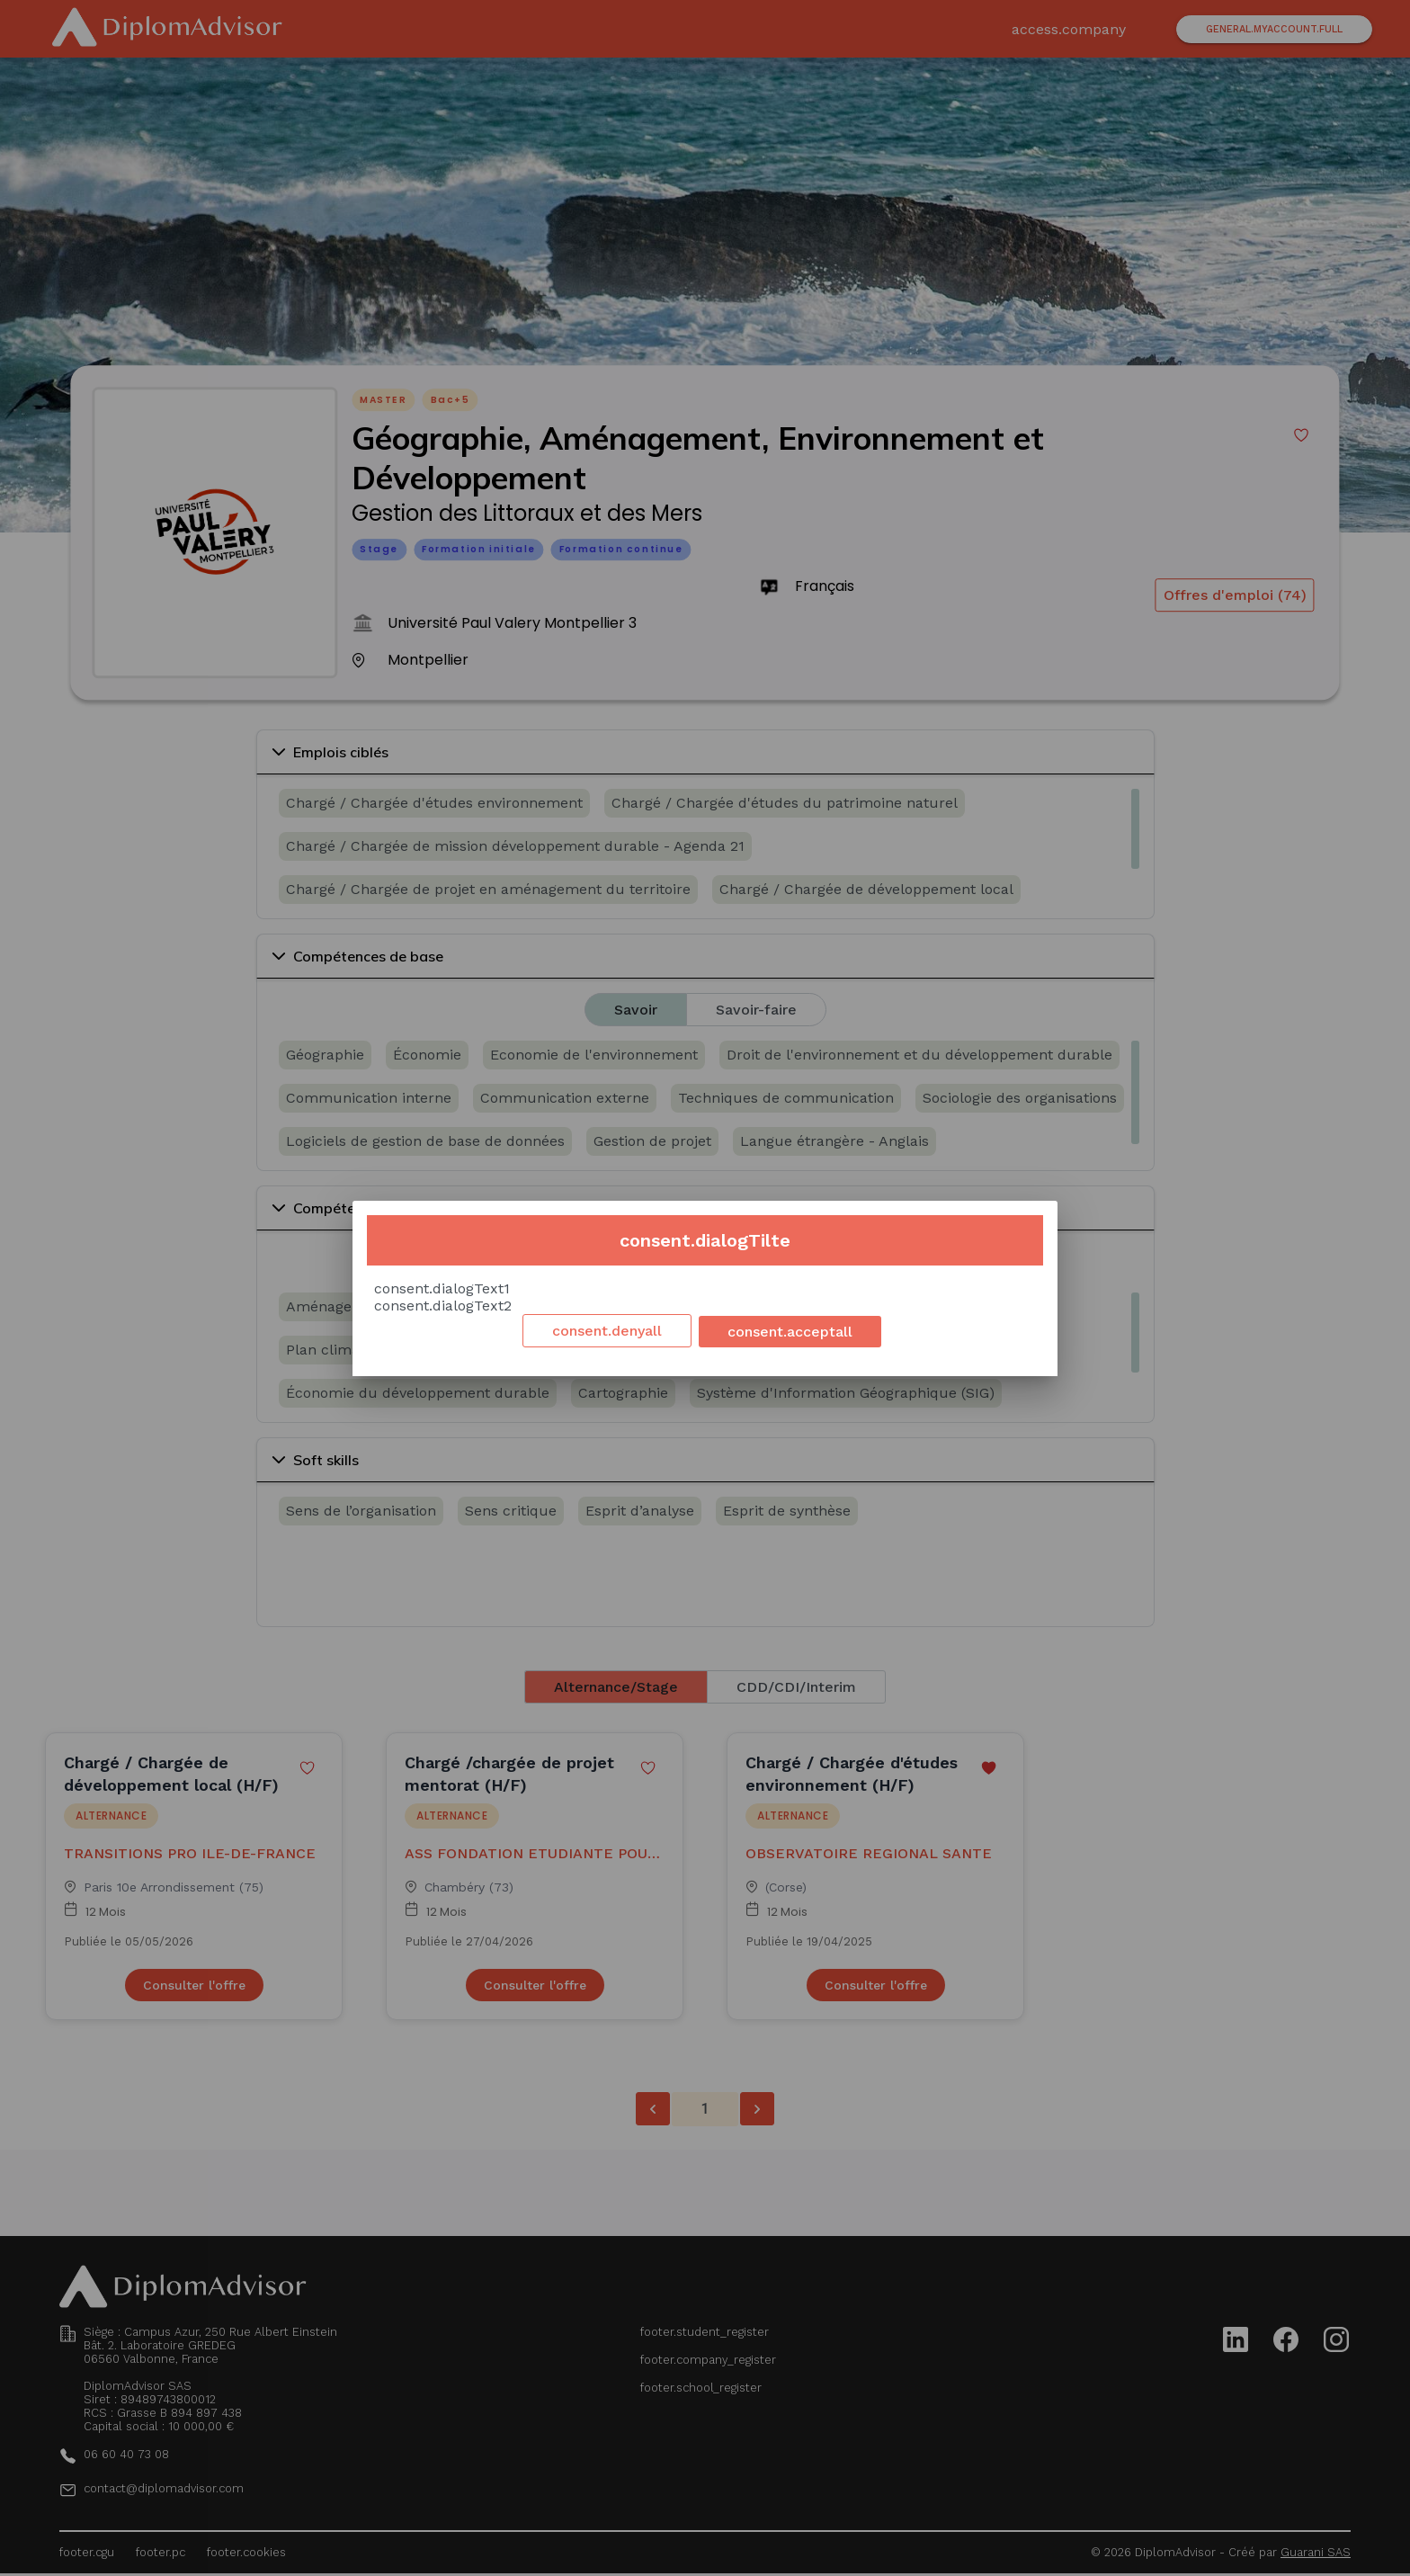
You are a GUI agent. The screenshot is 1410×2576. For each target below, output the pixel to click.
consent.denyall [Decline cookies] (607, 1330)
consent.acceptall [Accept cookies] (789, 1331)
